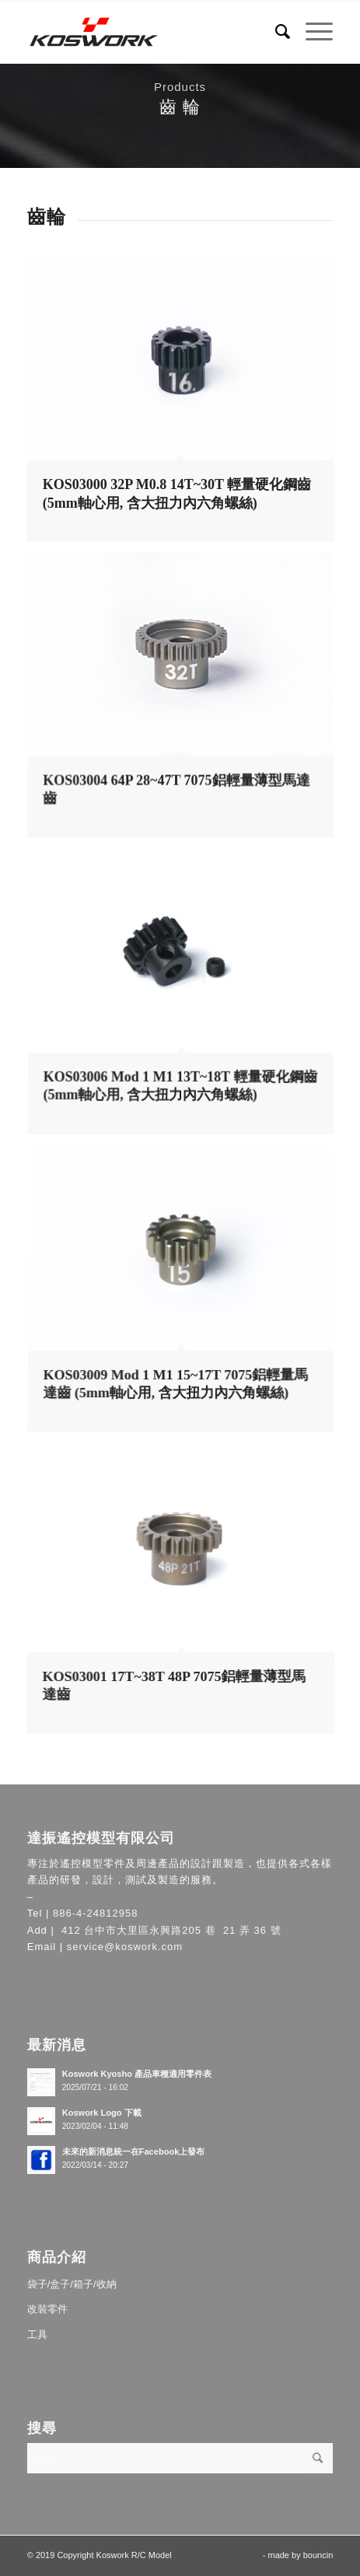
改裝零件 (47, 2309)
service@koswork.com (125, 1946)
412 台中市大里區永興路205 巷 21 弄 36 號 (169, 1930)
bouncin (318, 2555)
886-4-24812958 (95, 1913)
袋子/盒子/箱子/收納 (72, 2284)
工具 (37, 2334)
